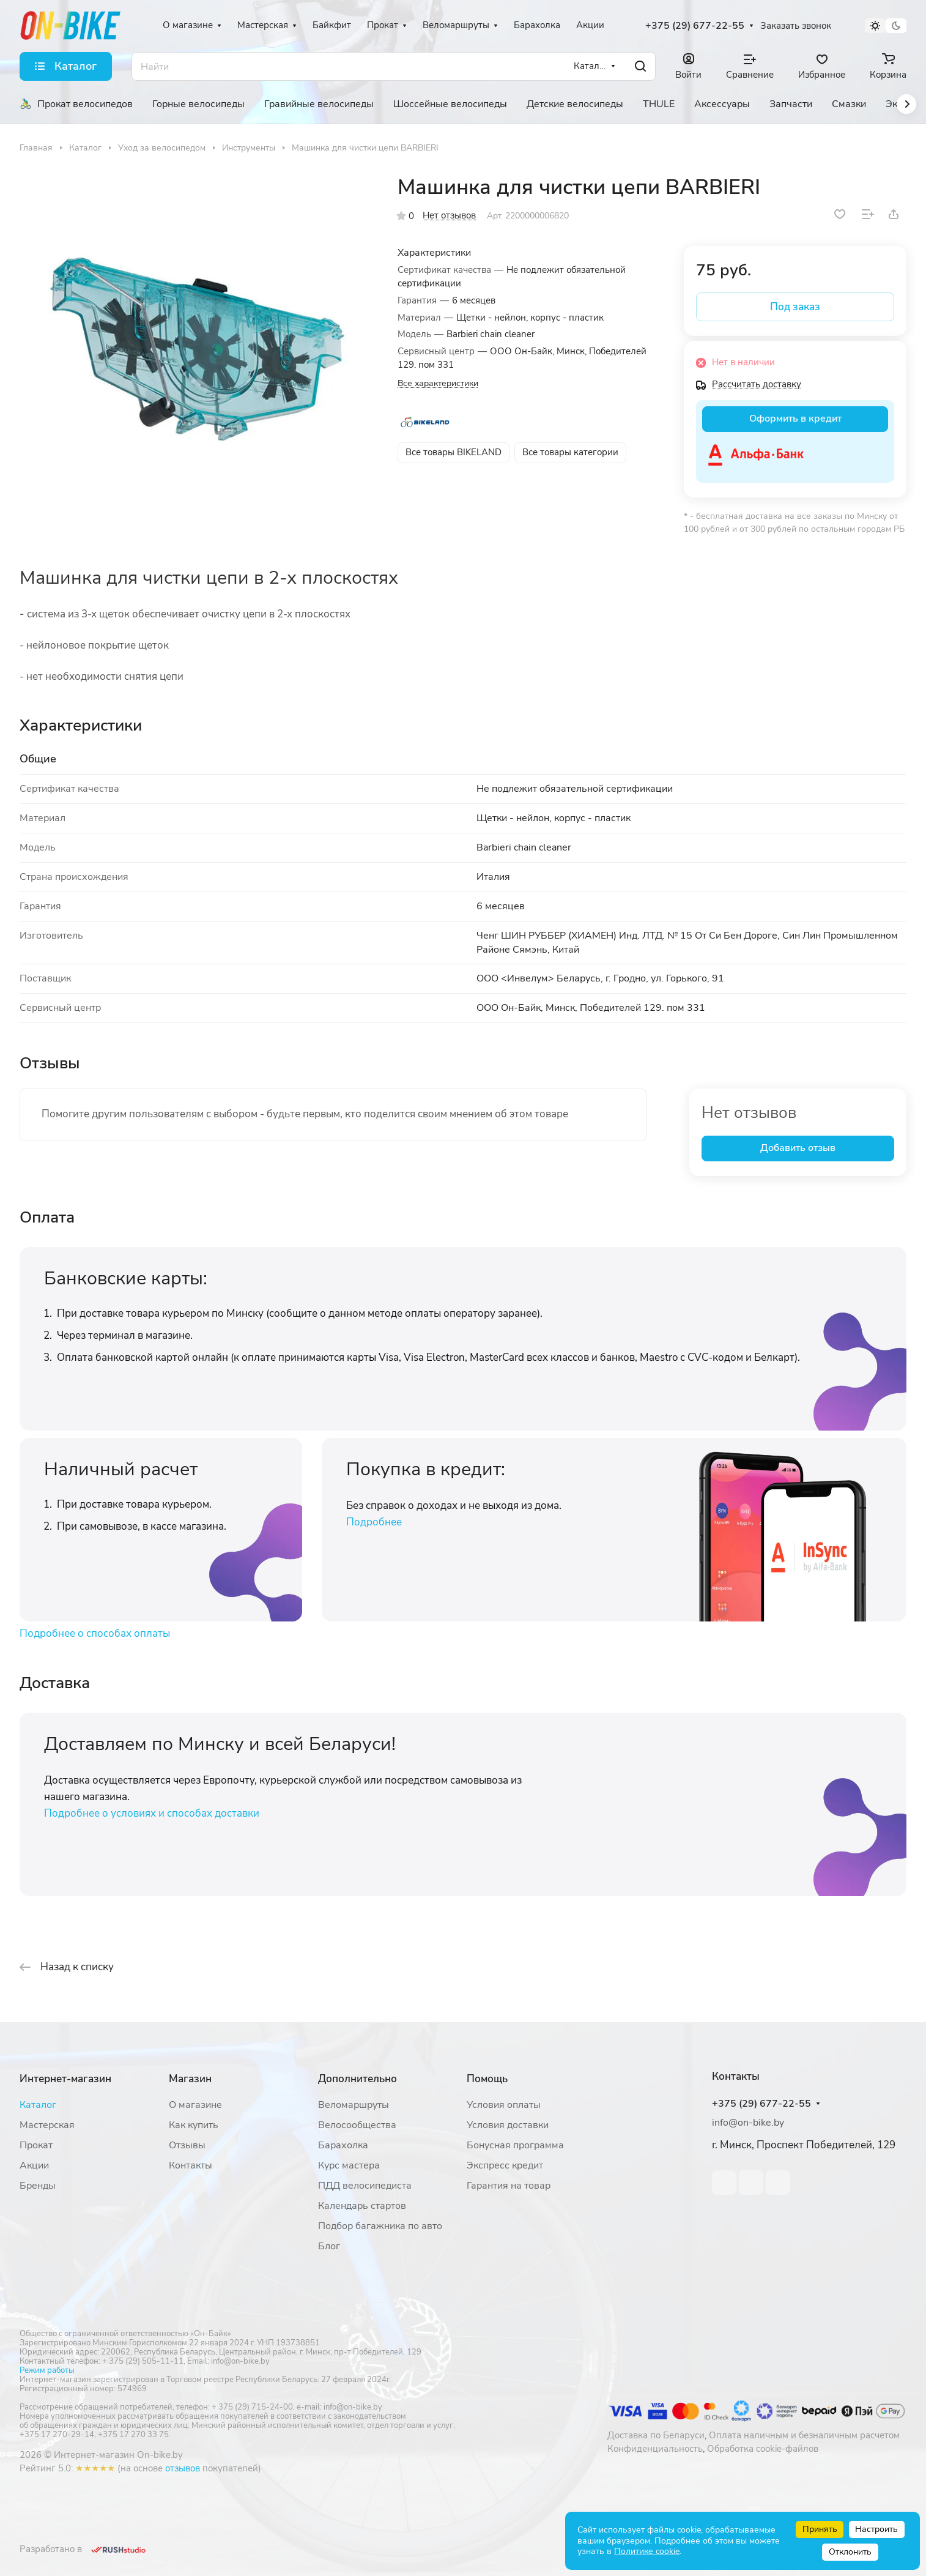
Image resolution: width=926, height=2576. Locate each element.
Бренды (38, 2185)
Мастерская (47, 2125)
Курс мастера (349, 2165)
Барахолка (343, 2145)
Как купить (193, 2125)
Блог (329, 2246)
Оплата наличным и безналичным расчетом (804, 2435)
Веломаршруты (353, 2105)
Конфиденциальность (655, 2449)
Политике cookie (647, 2551)
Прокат (36, 2145)
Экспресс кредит (505, 2165)
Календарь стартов (362, 2206)
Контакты (190, 2165)
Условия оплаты (504, 2105)
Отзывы (187, 2145)
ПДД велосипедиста (365, 2185)
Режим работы (47, 2370)
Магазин (190, 2079)
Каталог (38, 2105)
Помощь (487, 2079)
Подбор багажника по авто (380, 2226)
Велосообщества (357, 2125)
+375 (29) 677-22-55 (694, 26)
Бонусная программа (515, 2145)
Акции (34, 2165)
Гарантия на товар (508, 2185)
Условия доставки (508, 2125)
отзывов (182, 2468)
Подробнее (374, 1522)
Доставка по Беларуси (656, 2435)
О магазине (195, 2105)
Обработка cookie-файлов (762, 2449)
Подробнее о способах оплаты (95, 1633)
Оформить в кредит (795, 418)
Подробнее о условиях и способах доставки (151, 1813)
